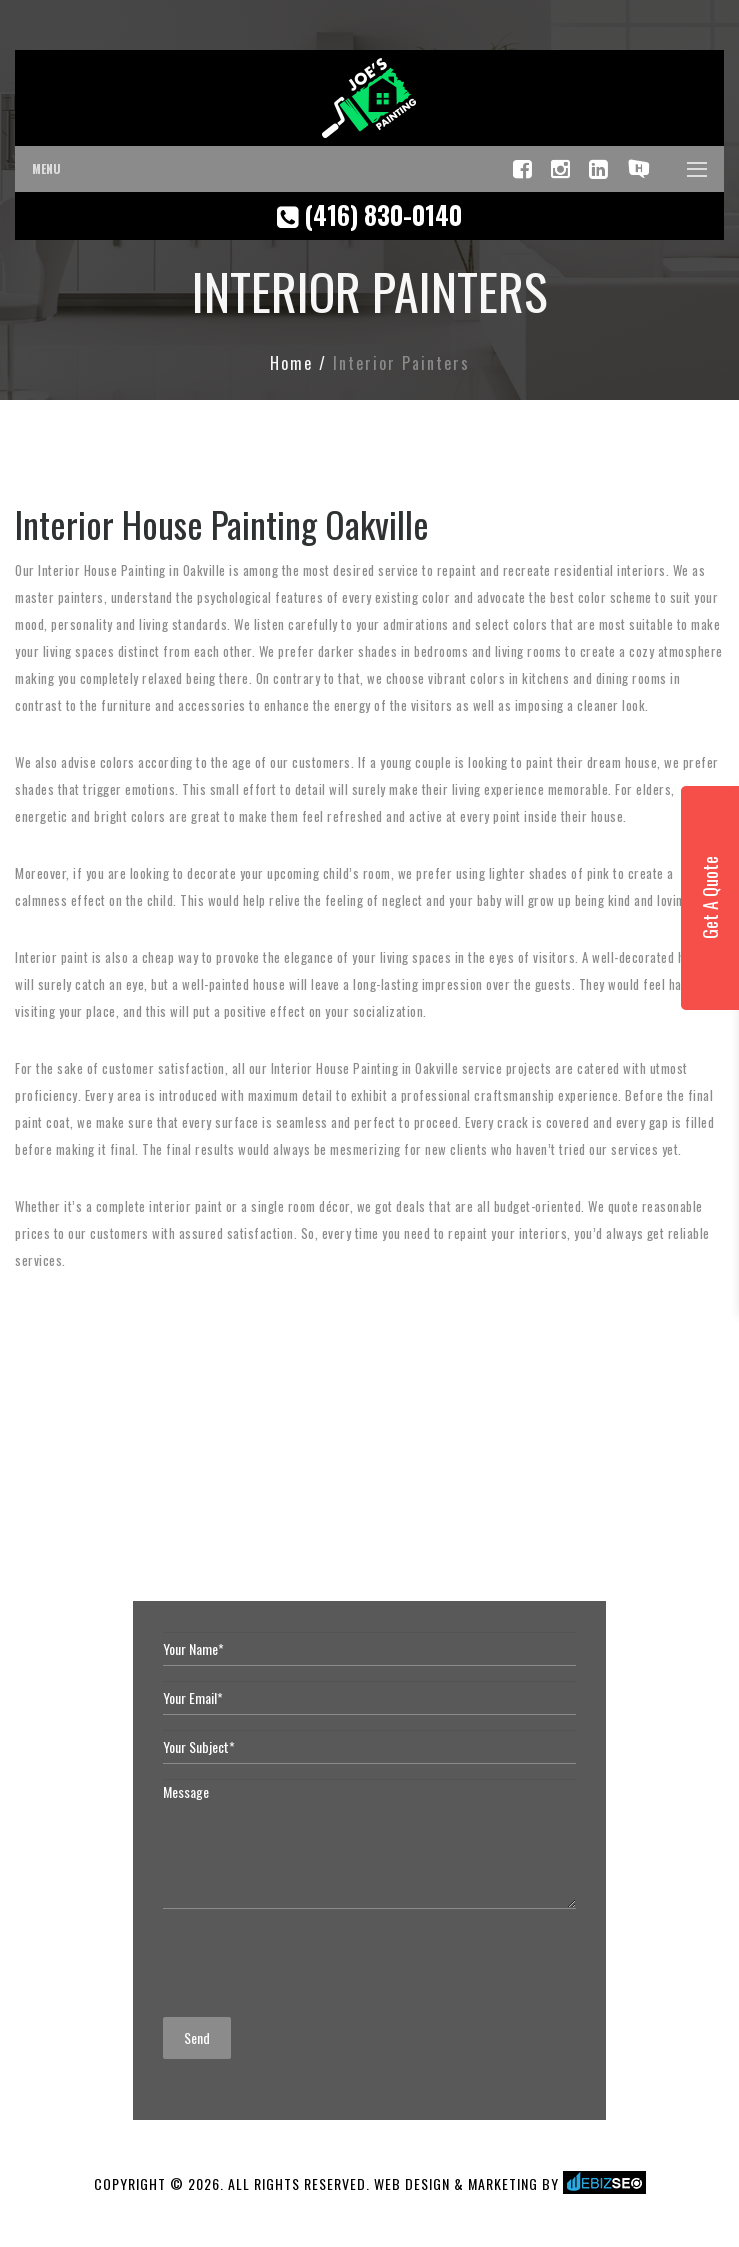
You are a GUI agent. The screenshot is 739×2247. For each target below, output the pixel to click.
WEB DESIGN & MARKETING (456, 2183)
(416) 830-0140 (369, 214)
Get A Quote (710, 898)
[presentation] (315, 1963)
